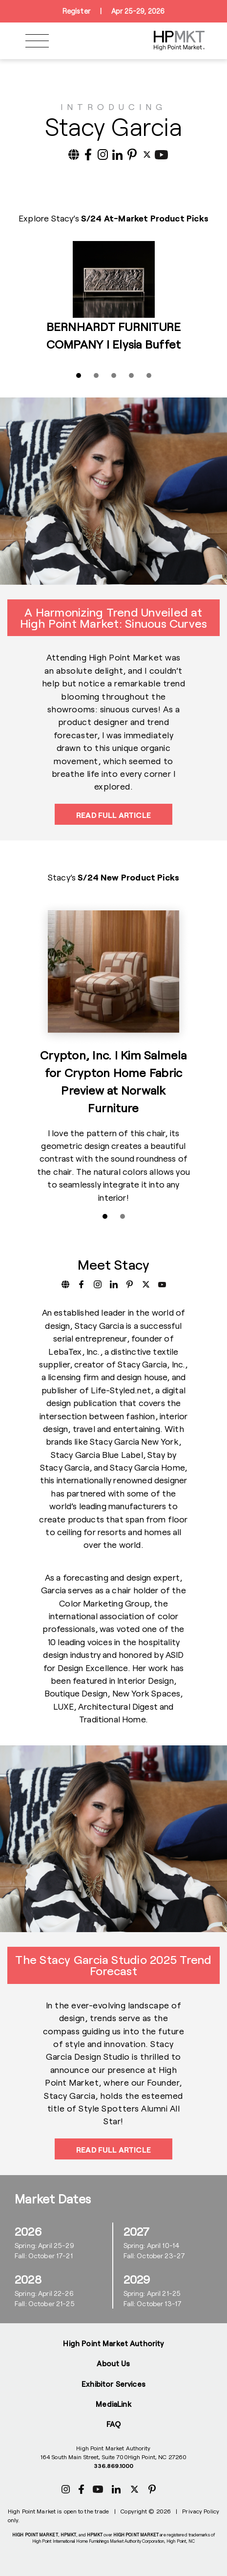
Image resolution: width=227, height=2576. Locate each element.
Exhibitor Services (113, 2383)
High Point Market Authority (113, 2343)
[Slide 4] (131, 375)
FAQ (113, 2424)
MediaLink (113, 2404)
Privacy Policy (200, 2511)
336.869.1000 (113, 2465)
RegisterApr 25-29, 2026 (113, 11)
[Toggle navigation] (37, 40)
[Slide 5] (148, 375)
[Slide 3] (113, 375)
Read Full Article (113, 814)
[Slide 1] (78, 375)
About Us (113, 2363)
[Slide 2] (96, 375)
